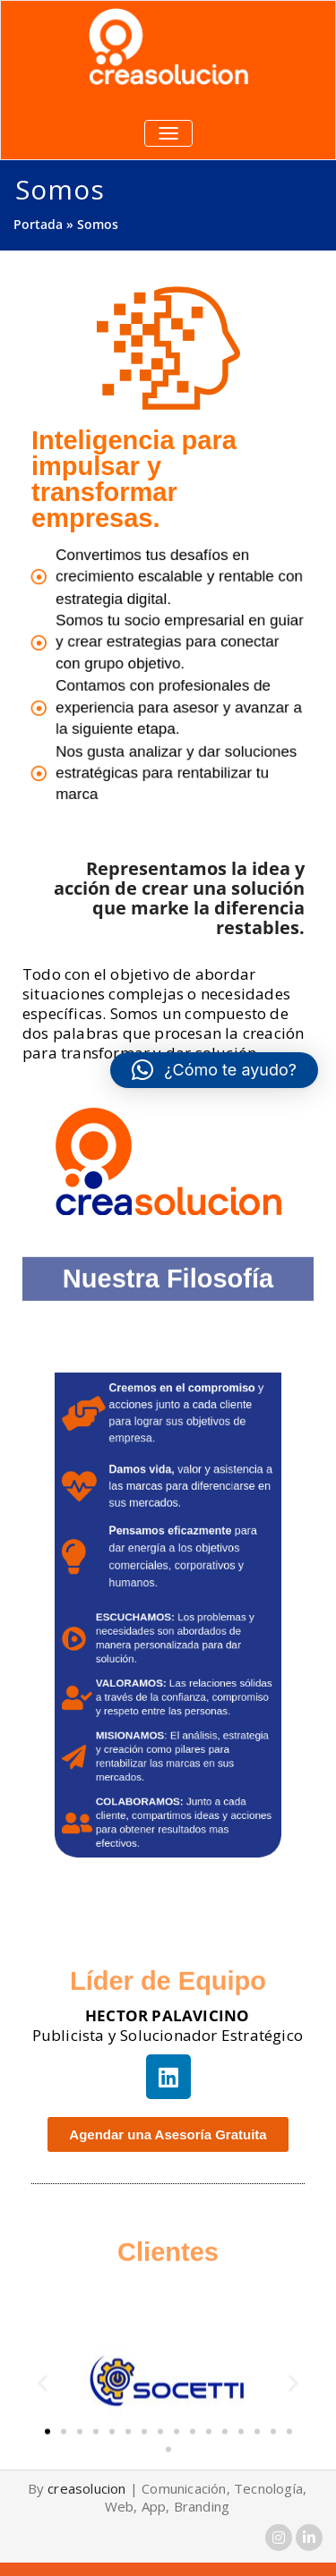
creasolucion (86, 2488)
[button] (42, 2416)
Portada (38, 224)
